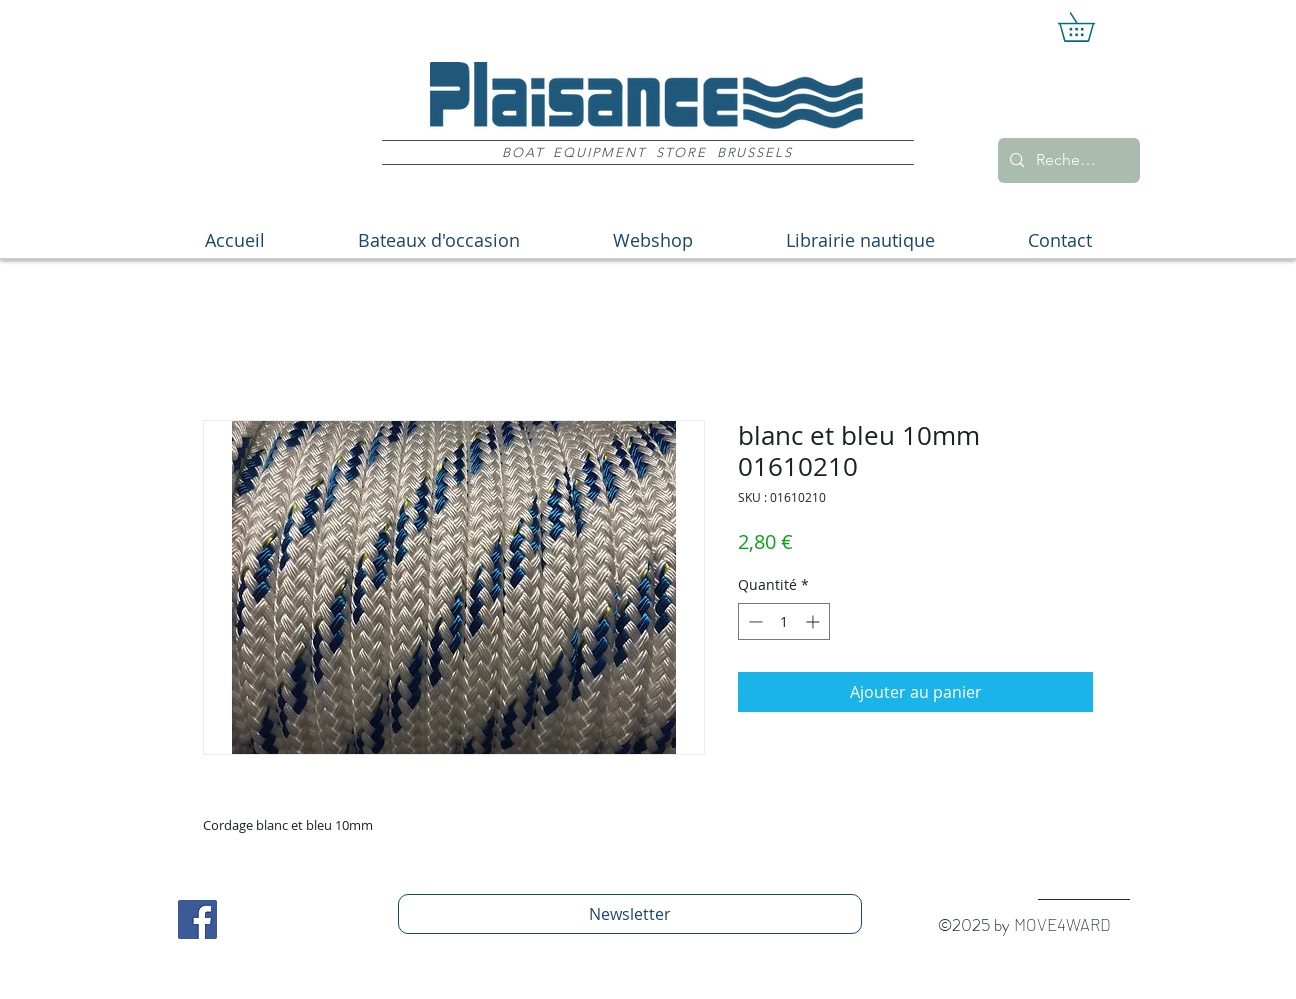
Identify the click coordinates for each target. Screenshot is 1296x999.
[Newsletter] (630, 914)
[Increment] (814, 621)
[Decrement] (753, 621)
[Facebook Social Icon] (197, 919)
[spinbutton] (784, 621)
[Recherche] (1067, 160)
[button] (1090, 27)
